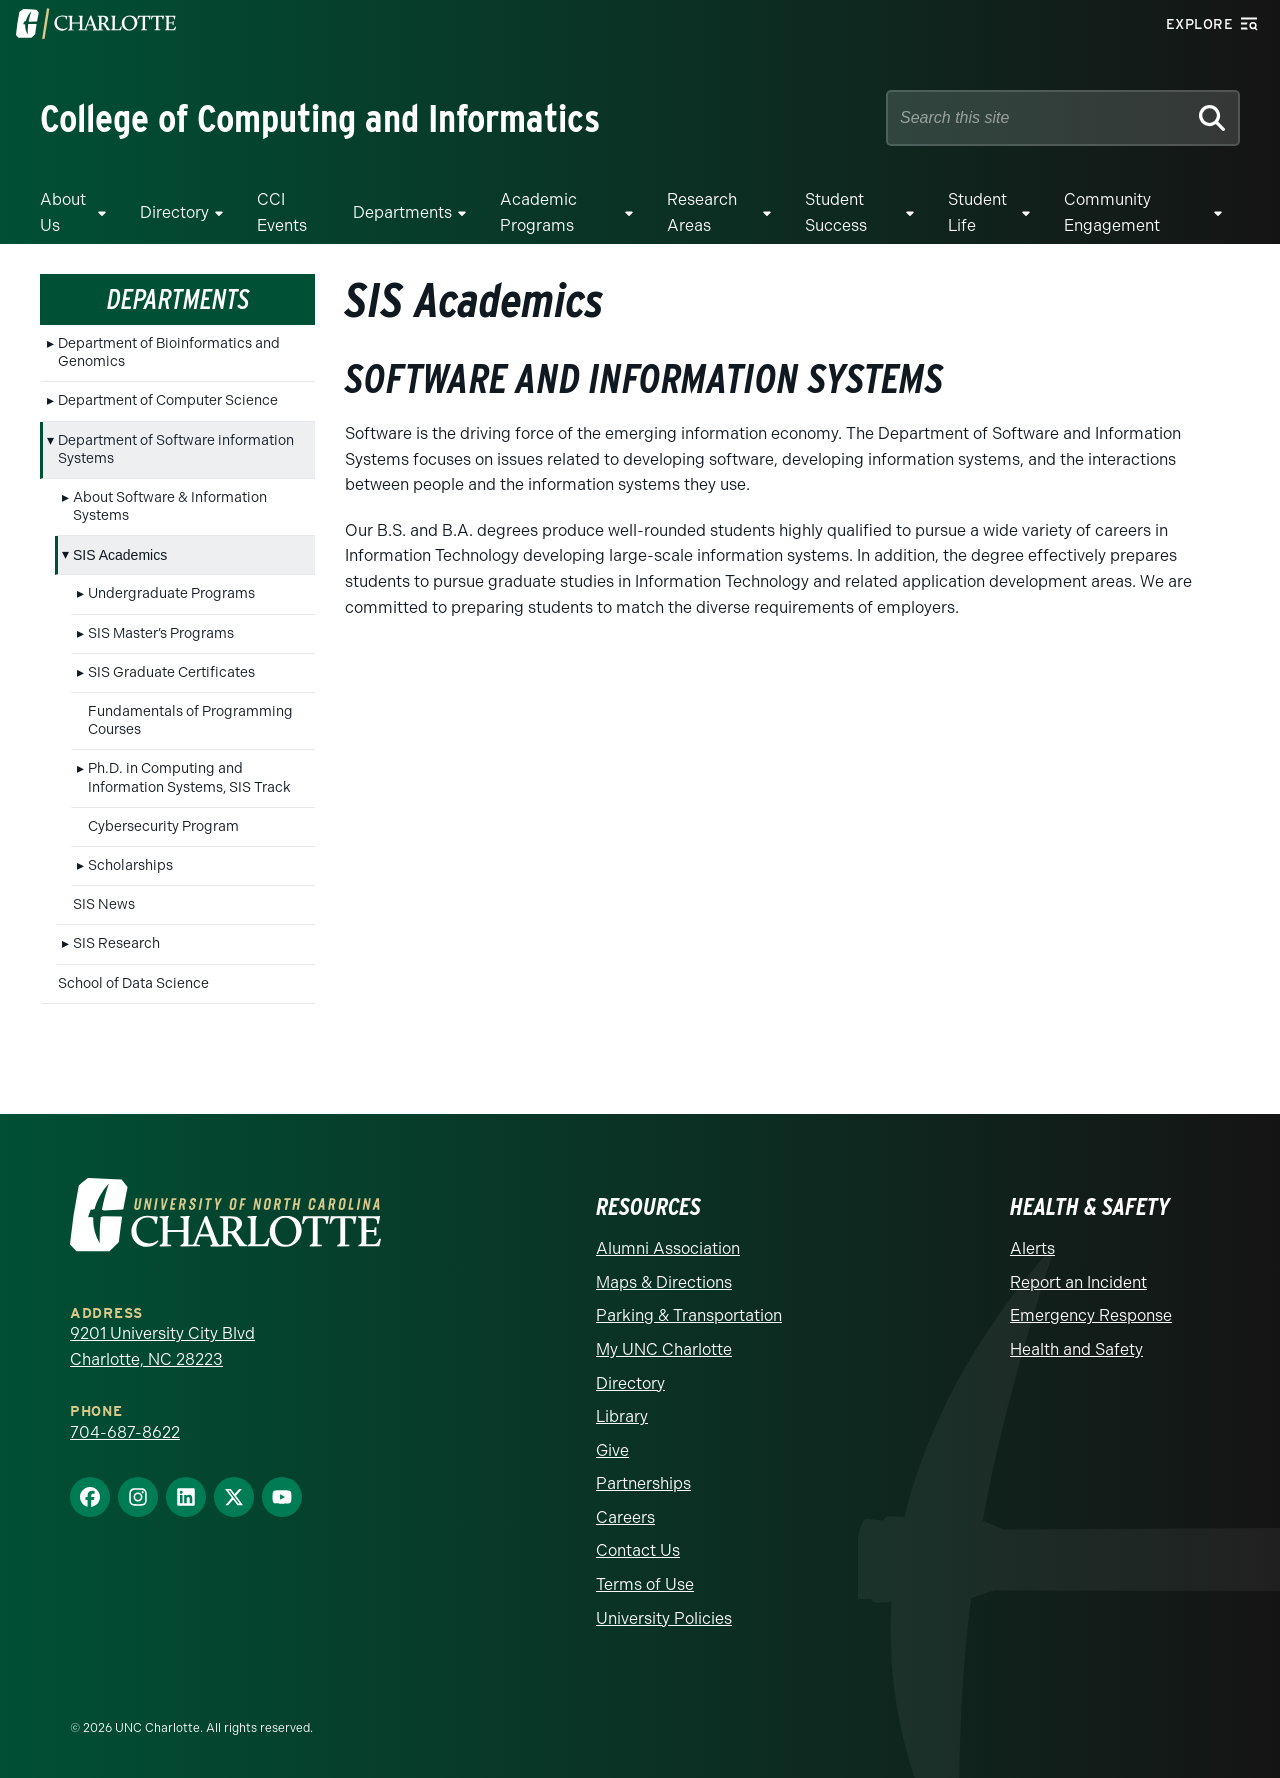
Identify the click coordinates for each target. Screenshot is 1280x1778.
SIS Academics (120, 555)
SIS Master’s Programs (161, 633)
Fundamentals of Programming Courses (190, 720)
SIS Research (116, 943)
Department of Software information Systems (176, 449)
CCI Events (282, 212)
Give (612, 1450)
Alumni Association (668, 1248)
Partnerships (643, 1483)
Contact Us (638, 1550)
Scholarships (130, 865)
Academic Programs (538, 212)
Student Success (836, 212)
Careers (625, 1517)
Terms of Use (645, 1584)
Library (622, 1416)
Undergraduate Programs (171, 593)
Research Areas (702, 212)
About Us (63, 212)
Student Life (977, 212)
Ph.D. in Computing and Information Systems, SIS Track (189, 777)
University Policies (664, 1618)
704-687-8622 (125, 1432)
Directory (174, 212)
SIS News (104, 904)
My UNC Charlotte (664, 1349)
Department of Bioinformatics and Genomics (169, 352)
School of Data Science (133, 983)
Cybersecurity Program (163, 826)
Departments (402, 212)
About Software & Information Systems (170, 506)
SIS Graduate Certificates (171, 672)
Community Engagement (1112, 212)
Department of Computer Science (168, 400)
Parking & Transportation (689, 1315)
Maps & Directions (664, 1282)
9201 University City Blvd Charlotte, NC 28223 (162, 1346)
